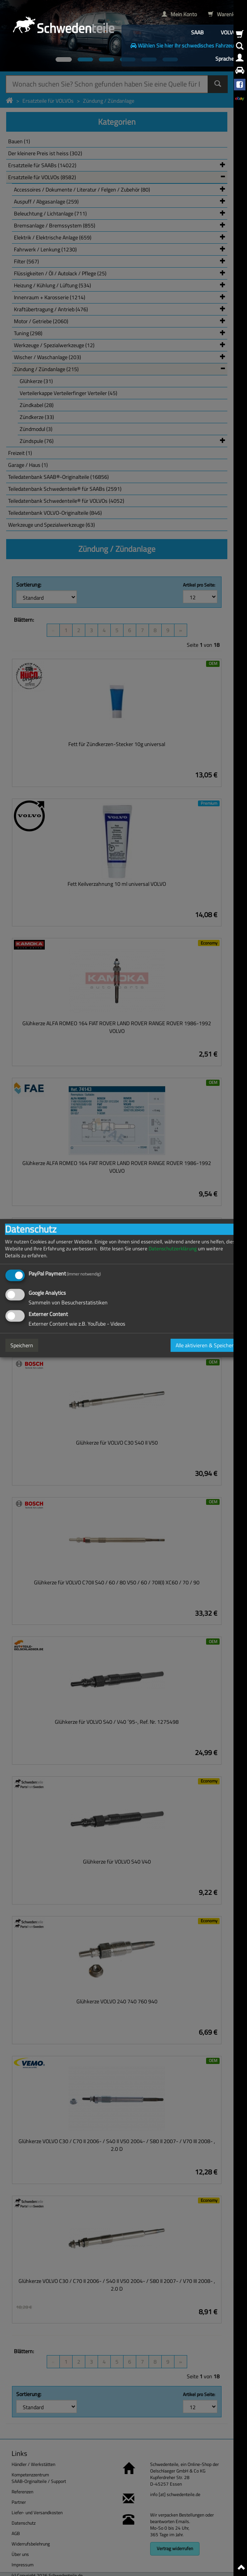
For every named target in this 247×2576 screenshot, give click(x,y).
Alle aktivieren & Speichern (206, 1345)
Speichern (21, 1345)
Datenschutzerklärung (173, 1248)
